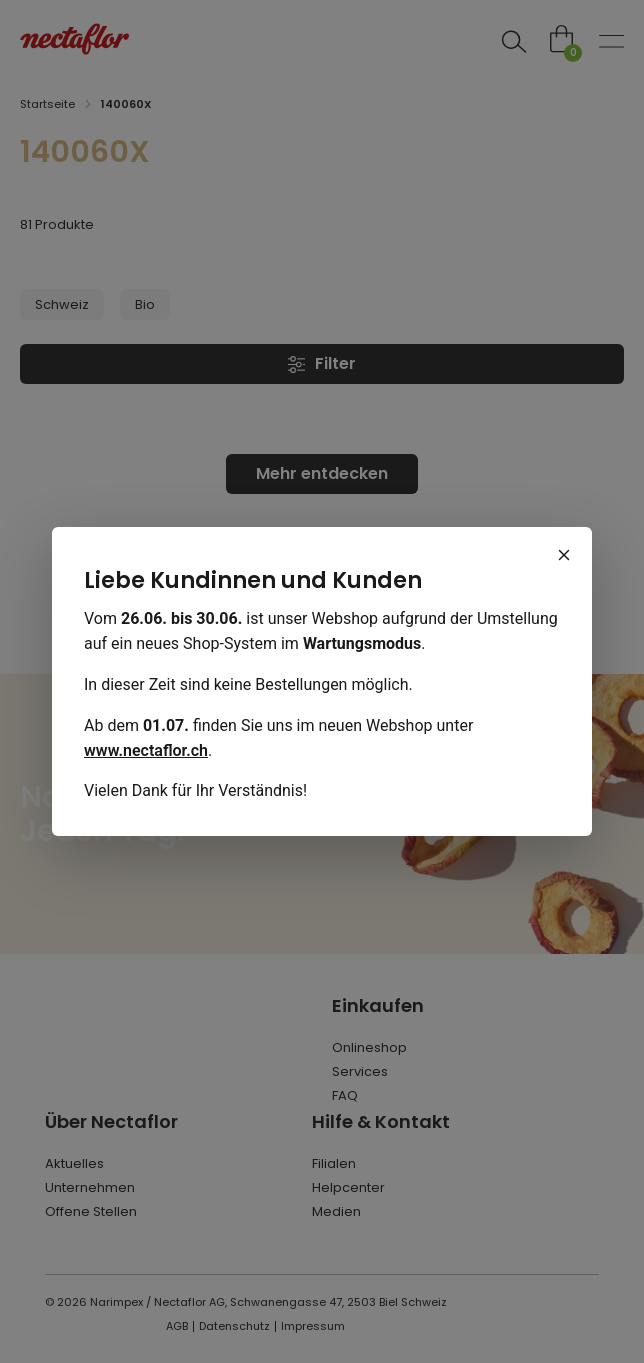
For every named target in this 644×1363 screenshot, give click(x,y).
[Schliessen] (564, 555)
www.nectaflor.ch (146, 750)
